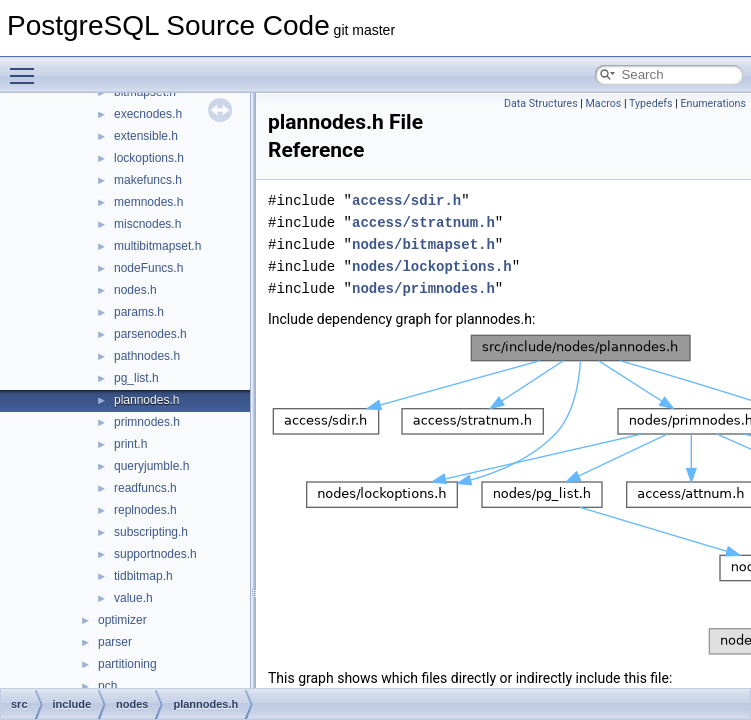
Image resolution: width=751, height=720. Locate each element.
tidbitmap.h (143, 576)
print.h (130, 444)
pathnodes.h (147, 356)
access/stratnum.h (423, 222)
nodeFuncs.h (148, 268)
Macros (604, 103)
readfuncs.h (145, 488)
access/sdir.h (406, 200)
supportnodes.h (155, 554)
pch (107, 686)
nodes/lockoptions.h (432, 266)
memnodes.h (148, 202)
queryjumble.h (151, 466)
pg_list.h (136, 378)
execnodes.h (148, 114)
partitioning (127, 664)
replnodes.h (145, 510)
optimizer (122, 620)
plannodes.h (146, 400)
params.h (139, 312)
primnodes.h (147, 422)
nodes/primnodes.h (423, 288)
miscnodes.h (147, 224)
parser (115, 642)
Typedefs (651, 103)
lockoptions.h (149, 158)
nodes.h (135, 290)
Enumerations (713, 103)
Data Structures (541, 103)
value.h (133, 598)
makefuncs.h (148, 180)
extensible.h (146, 136)
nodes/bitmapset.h (423, 244)
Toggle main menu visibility (27, 67)
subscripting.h (151, 532)
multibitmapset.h (157, 246)
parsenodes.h (150, 334)
